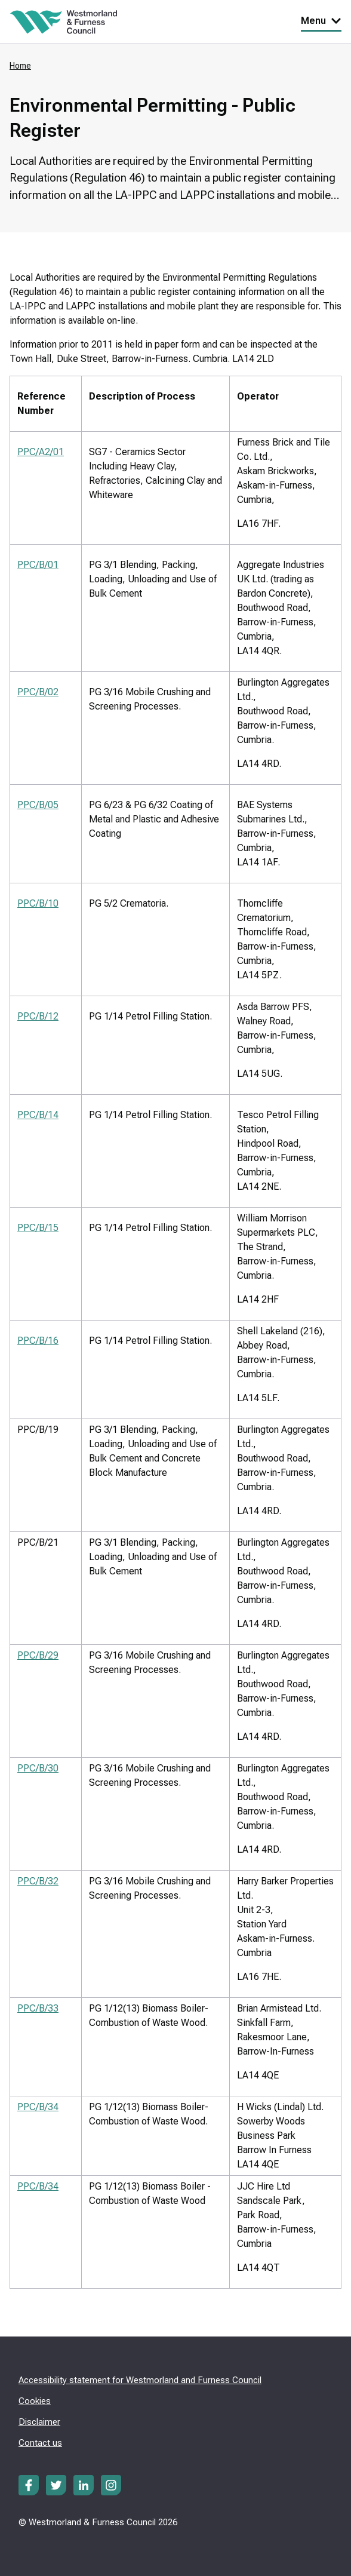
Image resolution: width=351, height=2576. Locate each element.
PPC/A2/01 (40, 452)
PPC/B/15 (38, 1227)
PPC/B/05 (38, 804)
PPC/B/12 (38, 1016)
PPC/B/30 (38, 1768)
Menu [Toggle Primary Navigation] (321, 20)
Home (20, 65)
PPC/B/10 (38, 903)
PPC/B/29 (38, 1655)
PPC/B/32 (38, 1881)
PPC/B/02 (38, 692)
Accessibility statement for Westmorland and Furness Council (140, 2380)
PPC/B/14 (38, 1114)
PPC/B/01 (38, 564)
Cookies (35, 2401)
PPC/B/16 (38, 1340)
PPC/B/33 (38, 2008)
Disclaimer (39, 2422)
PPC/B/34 (38, 2107)
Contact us (40, 2442)
